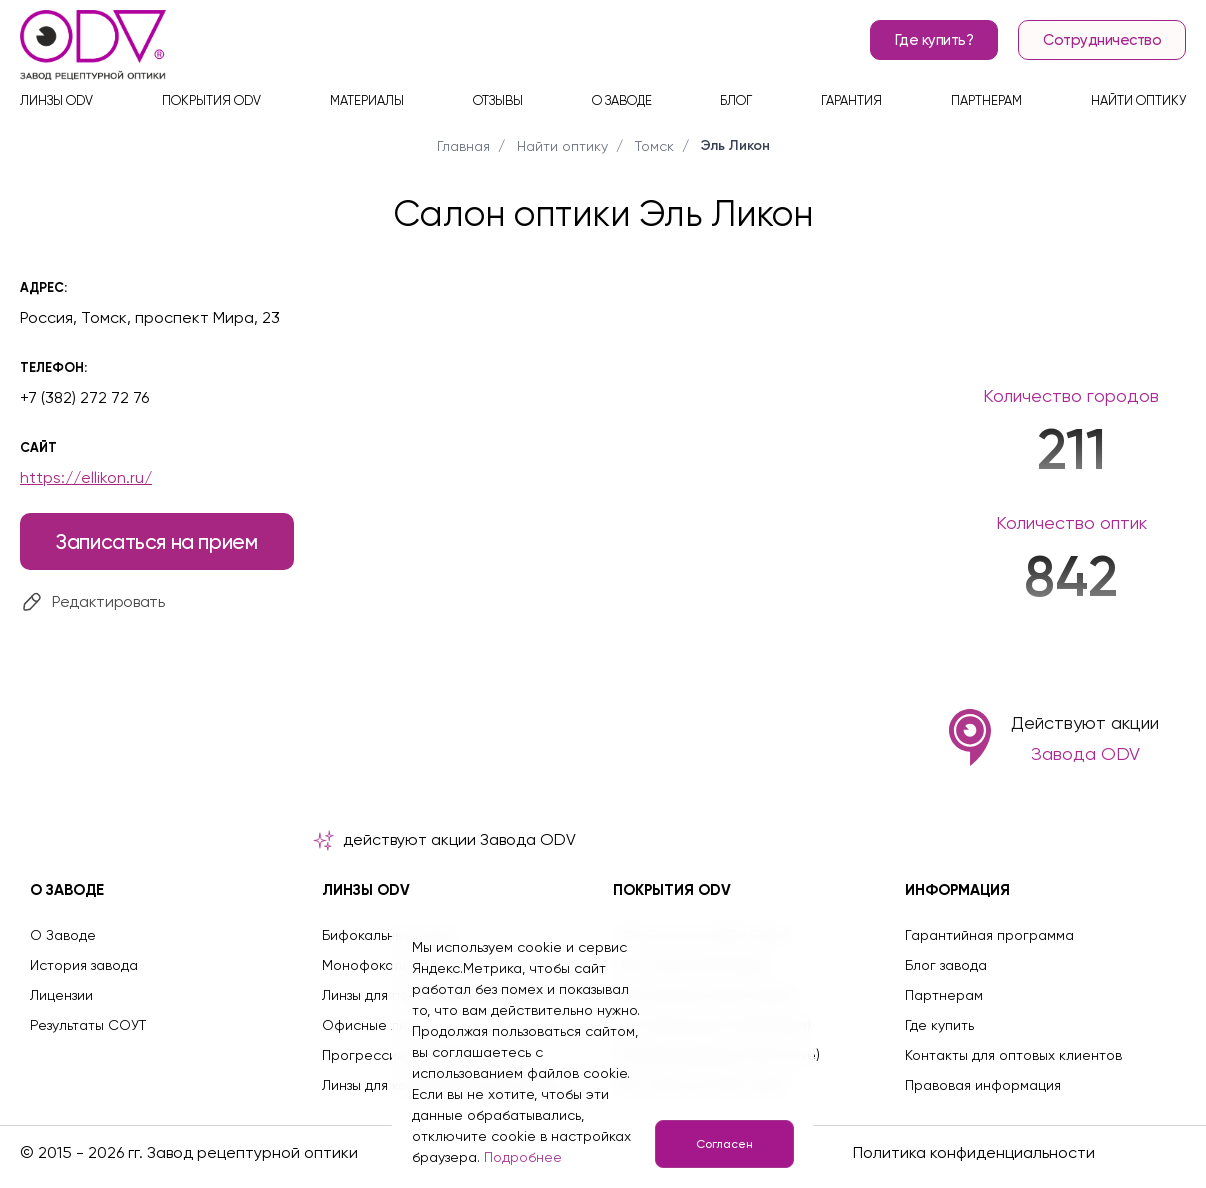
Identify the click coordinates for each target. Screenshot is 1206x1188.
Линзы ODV (56, 100)
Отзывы (498, 100)
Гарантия (851, 100)
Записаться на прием (156, 541)
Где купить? (934, 40)
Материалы (367, 100)
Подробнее (523, 1157)
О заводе (622, 100)
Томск (654, 146)
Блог (736, 100)
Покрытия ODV (211, 100)
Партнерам (986, 100)
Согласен (724, 1144)
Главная (463, 146)
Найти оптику (1138, 100)
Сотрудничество (1102, 40)
